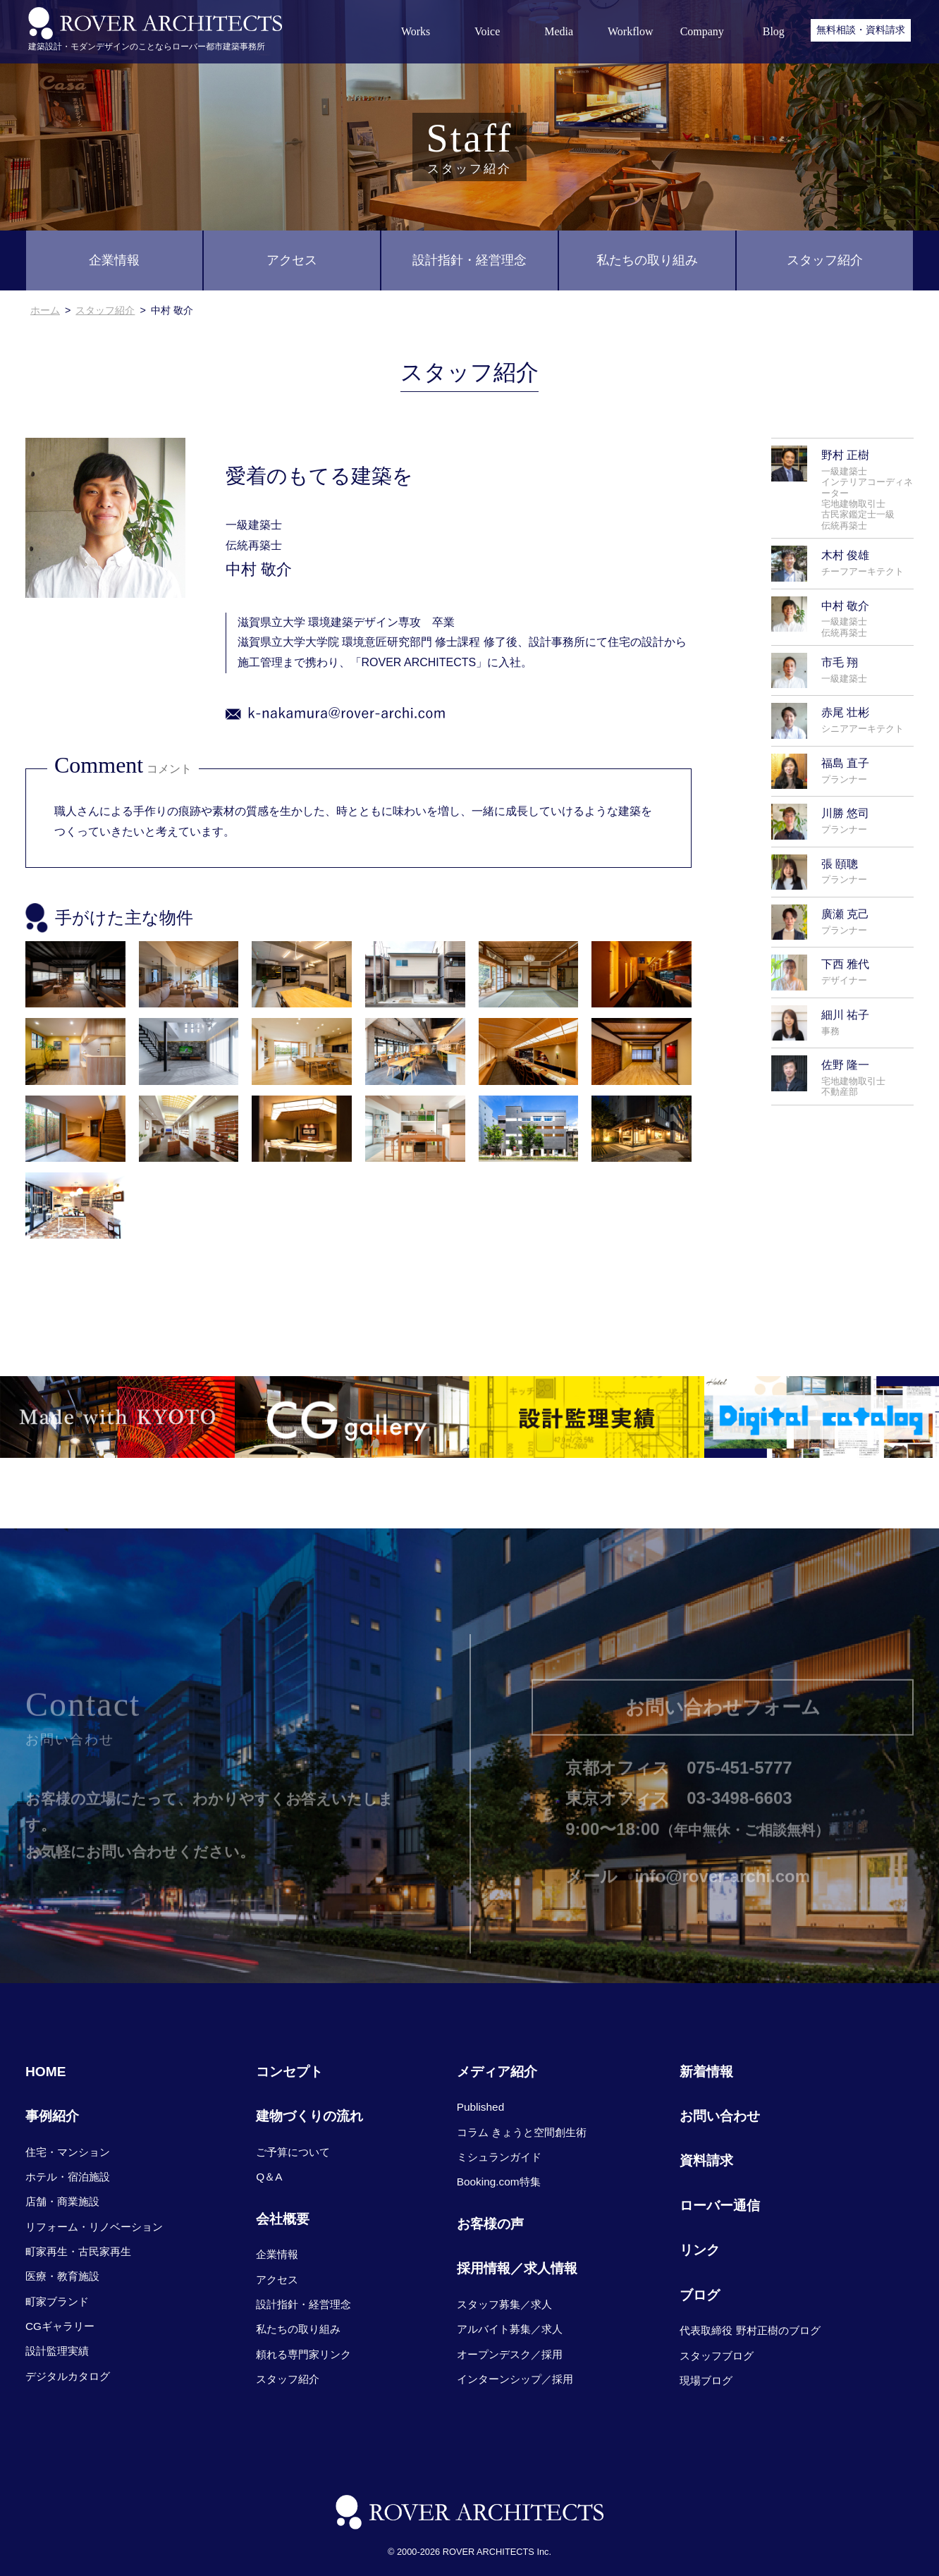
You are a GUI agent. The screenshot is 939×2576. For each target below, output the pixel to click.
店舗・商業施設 (62, 2201)
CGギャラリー (59, 2326)
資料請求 (706, 2160)
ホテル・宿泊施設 (67, 2177)
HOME (45, 2071)
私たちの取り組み (647, 260)
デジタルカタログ (67, 2376)
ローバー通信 (720, 2205)
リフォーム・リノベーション (94, 2227)
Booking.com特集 (499, 2182)
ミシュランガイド (499, 2157)
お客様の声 (490, 2223)
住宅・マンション (67, 2152)
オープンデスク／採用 (510, 2354)
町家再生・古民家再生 (78, 2251)
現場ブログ (706, 2380)
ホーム (45, 310)
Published (480, 2107)
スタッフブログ (717, 2356)
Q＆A (269, 2177)
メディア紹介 (497, 2071)
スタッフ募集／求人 (504, 2304)
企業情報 (114, 260)
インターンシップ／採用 (515, 2379)
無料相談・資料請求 (860, 29)
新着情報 (706, 2071)
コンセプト (289, 2071)
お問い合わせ (720, 2116)
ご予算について (293, 2152)
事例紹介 (52, 2116)
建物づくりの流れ (309, 2116)
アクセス (291, 260)
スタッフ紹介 (825, 260)
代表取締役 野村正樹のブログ (750, 2330)
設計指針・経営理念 (469, 260)
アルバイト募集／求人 (510, 2329)
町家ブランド (57, 2301)
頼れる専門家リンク (303, 2354)
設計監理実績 (57, 2351)
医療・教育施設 (62, 2276)
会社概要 (282, 2219)
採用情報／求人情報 (517, 2268)
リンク (700, 2250)
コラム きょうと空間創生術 (522, 2132)
